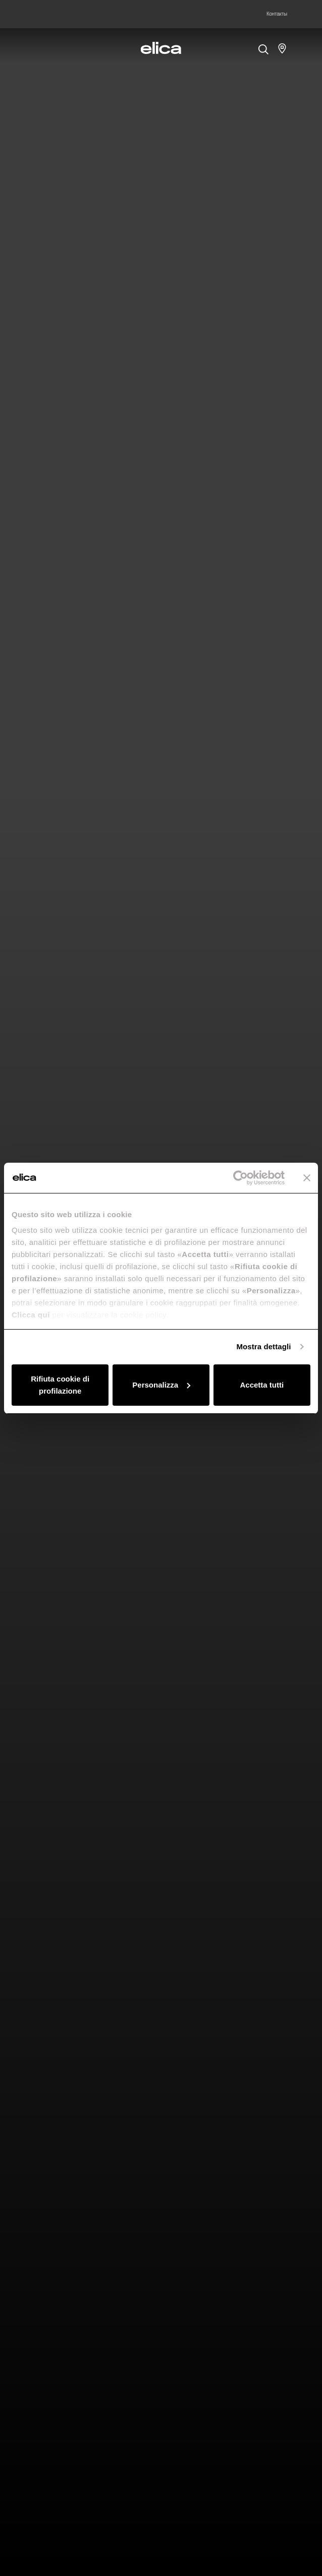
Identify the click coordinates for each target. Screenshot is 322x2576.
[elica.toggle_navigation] (40, 48)
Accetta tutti (262, 1385)
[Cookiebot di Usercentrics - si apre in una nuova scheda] (240, 1177)
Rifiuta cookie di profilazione (60, 1384)
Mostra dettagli (263, 1346)
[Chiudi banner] (306, 1177)
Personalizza (161, 1385)
